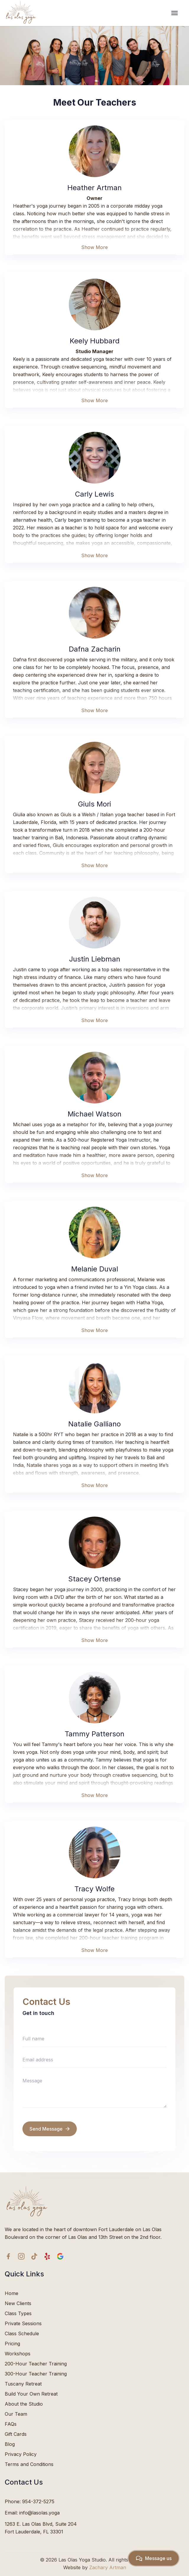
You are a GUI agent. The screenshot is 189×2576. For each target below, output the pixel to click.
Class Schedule (22, 2333)
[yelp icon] (47, 2256)
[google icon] (60, 2256)
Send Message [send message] (50, 2129)
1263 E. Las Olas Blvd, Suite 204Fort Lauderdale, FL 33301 (41, 2528)
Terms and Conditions (29, 2464)
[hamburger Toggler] (181, 13)
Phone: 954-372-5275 (29, 2501)
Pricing (12, 2343)
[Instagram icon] (21, 2256)
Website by (94, 2567)
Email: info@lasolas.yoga (32, 2513)
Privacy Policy (21, 2454)
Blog (10, 2444)
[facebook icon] (8, 2256)
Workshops (17, 2354)
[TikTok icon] (34, 2256)
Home (11, 2293)
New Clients (18, 2303)
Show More (94, 247)
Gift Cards (16, 2434)
